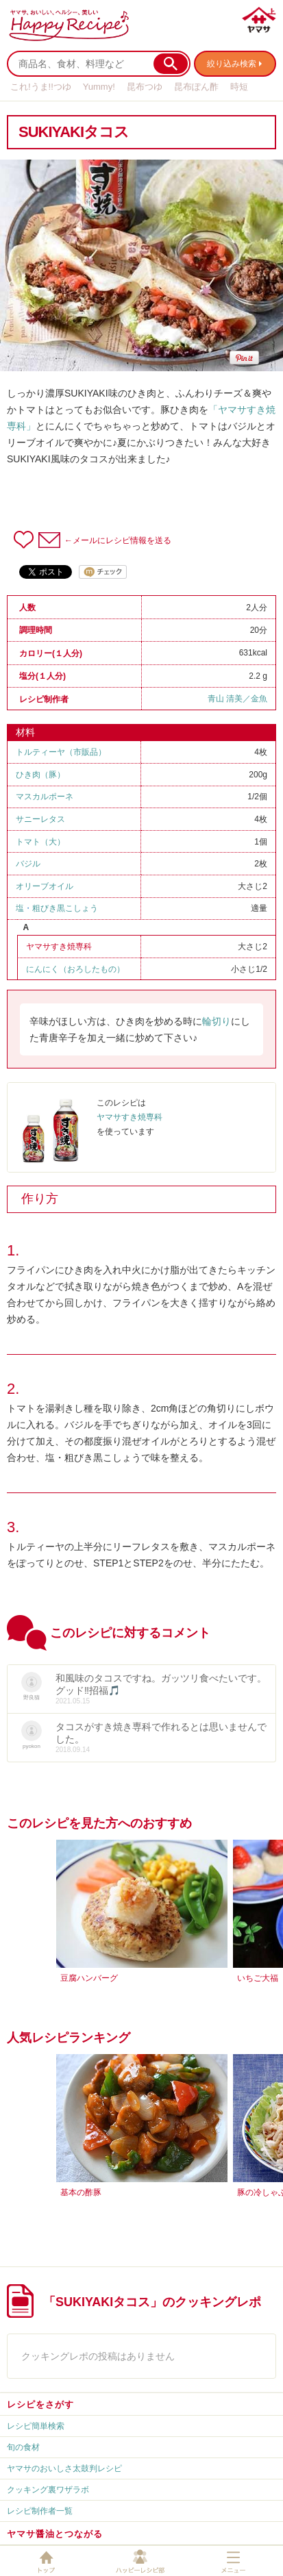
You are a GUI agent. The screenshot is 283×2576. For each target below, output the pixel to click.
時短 (239, 87)
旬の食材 (23, 2447)
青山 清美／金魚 (237, 698)
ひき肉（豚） (40, 774)
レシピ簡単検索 (35, 2426)
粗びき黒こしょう (65, 908)
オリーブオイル (44, 886)
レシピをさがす (40, 2404)
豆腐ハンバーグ (89, 1978)
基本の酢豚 (80, 2192)
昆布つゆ (144, 87)
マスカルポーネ (44, 796)
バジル (28, 863)
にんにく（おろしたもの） (75, 969)
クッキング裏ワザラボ (48, 2489)
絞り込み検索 (231, 63)
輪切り (216, 1021)
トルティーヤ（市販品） (61, 752)
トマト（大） (40, 842)
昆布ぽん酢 (196, 87)
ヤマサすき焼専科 (59, 946)
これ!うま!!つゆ (40, 87)
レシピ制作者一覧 (40, 2511)
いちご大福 (257, 1978)
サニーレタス (40, 819)
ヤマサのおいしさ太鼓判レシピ (64, 2468)
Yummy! (99, 87)
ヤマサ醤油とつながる (55, 2534)
